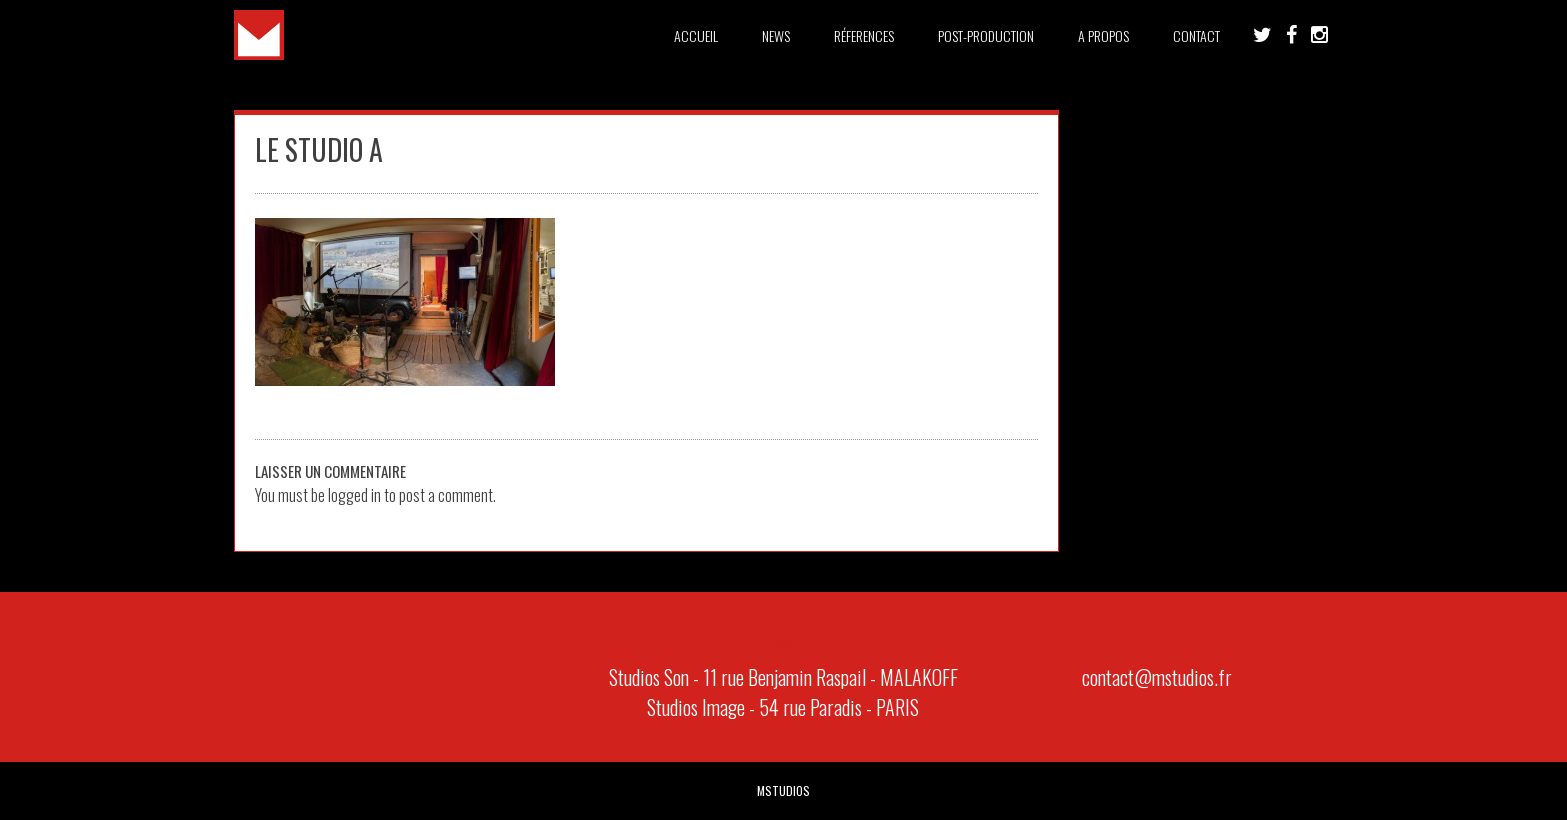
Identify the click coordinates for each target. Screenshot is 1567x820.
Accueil (696, 35)
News (776, 35)
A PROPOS (1103, 35)
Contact (1196, 35)
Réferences (864, 35)
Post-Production (986, 35)
